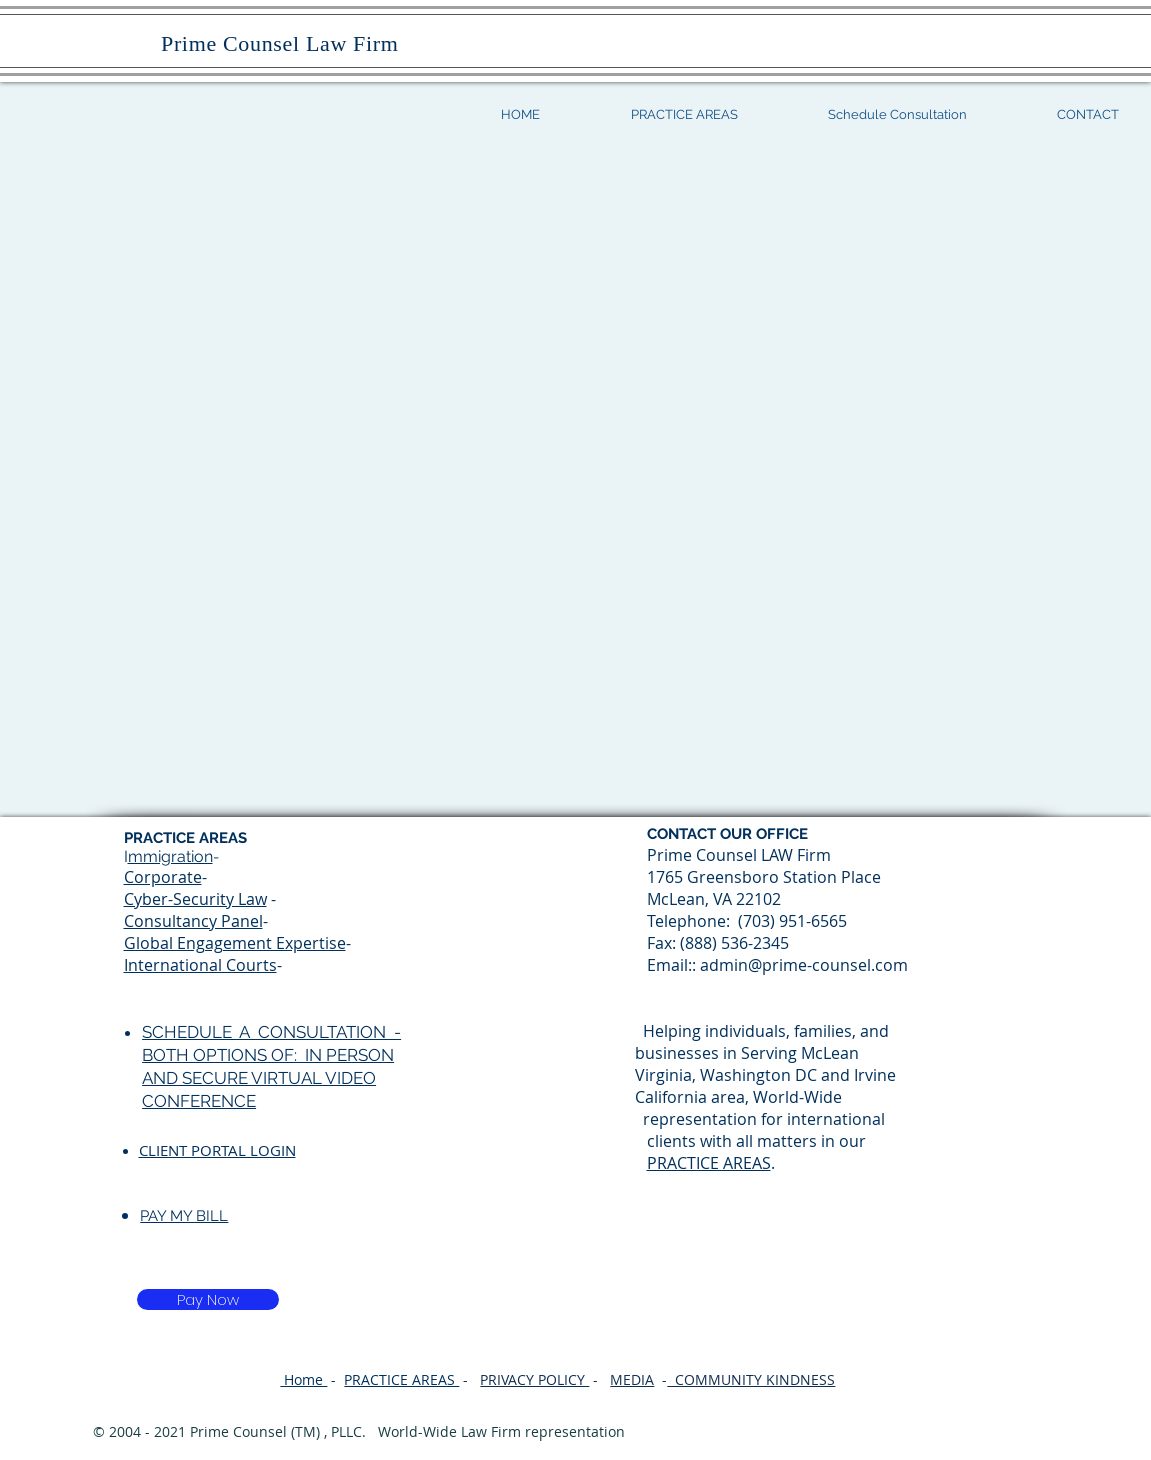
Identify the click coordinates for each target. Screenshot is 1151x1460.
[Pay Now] (208, 1299)
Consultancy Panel (193, 921)
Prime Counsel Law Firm (271, 43)
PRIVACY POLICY (534, 1379)
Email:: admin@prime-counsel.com (777, 965)
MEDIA (632, 1379)
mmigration (170, 856)
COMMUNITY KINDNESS (751, 1379)
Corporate (163, 877)
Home (303, 1379)
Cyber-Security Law (195, 899)
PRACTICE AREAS (709, 1163)
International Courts (200, 965)
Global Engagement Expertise (235, 943)
